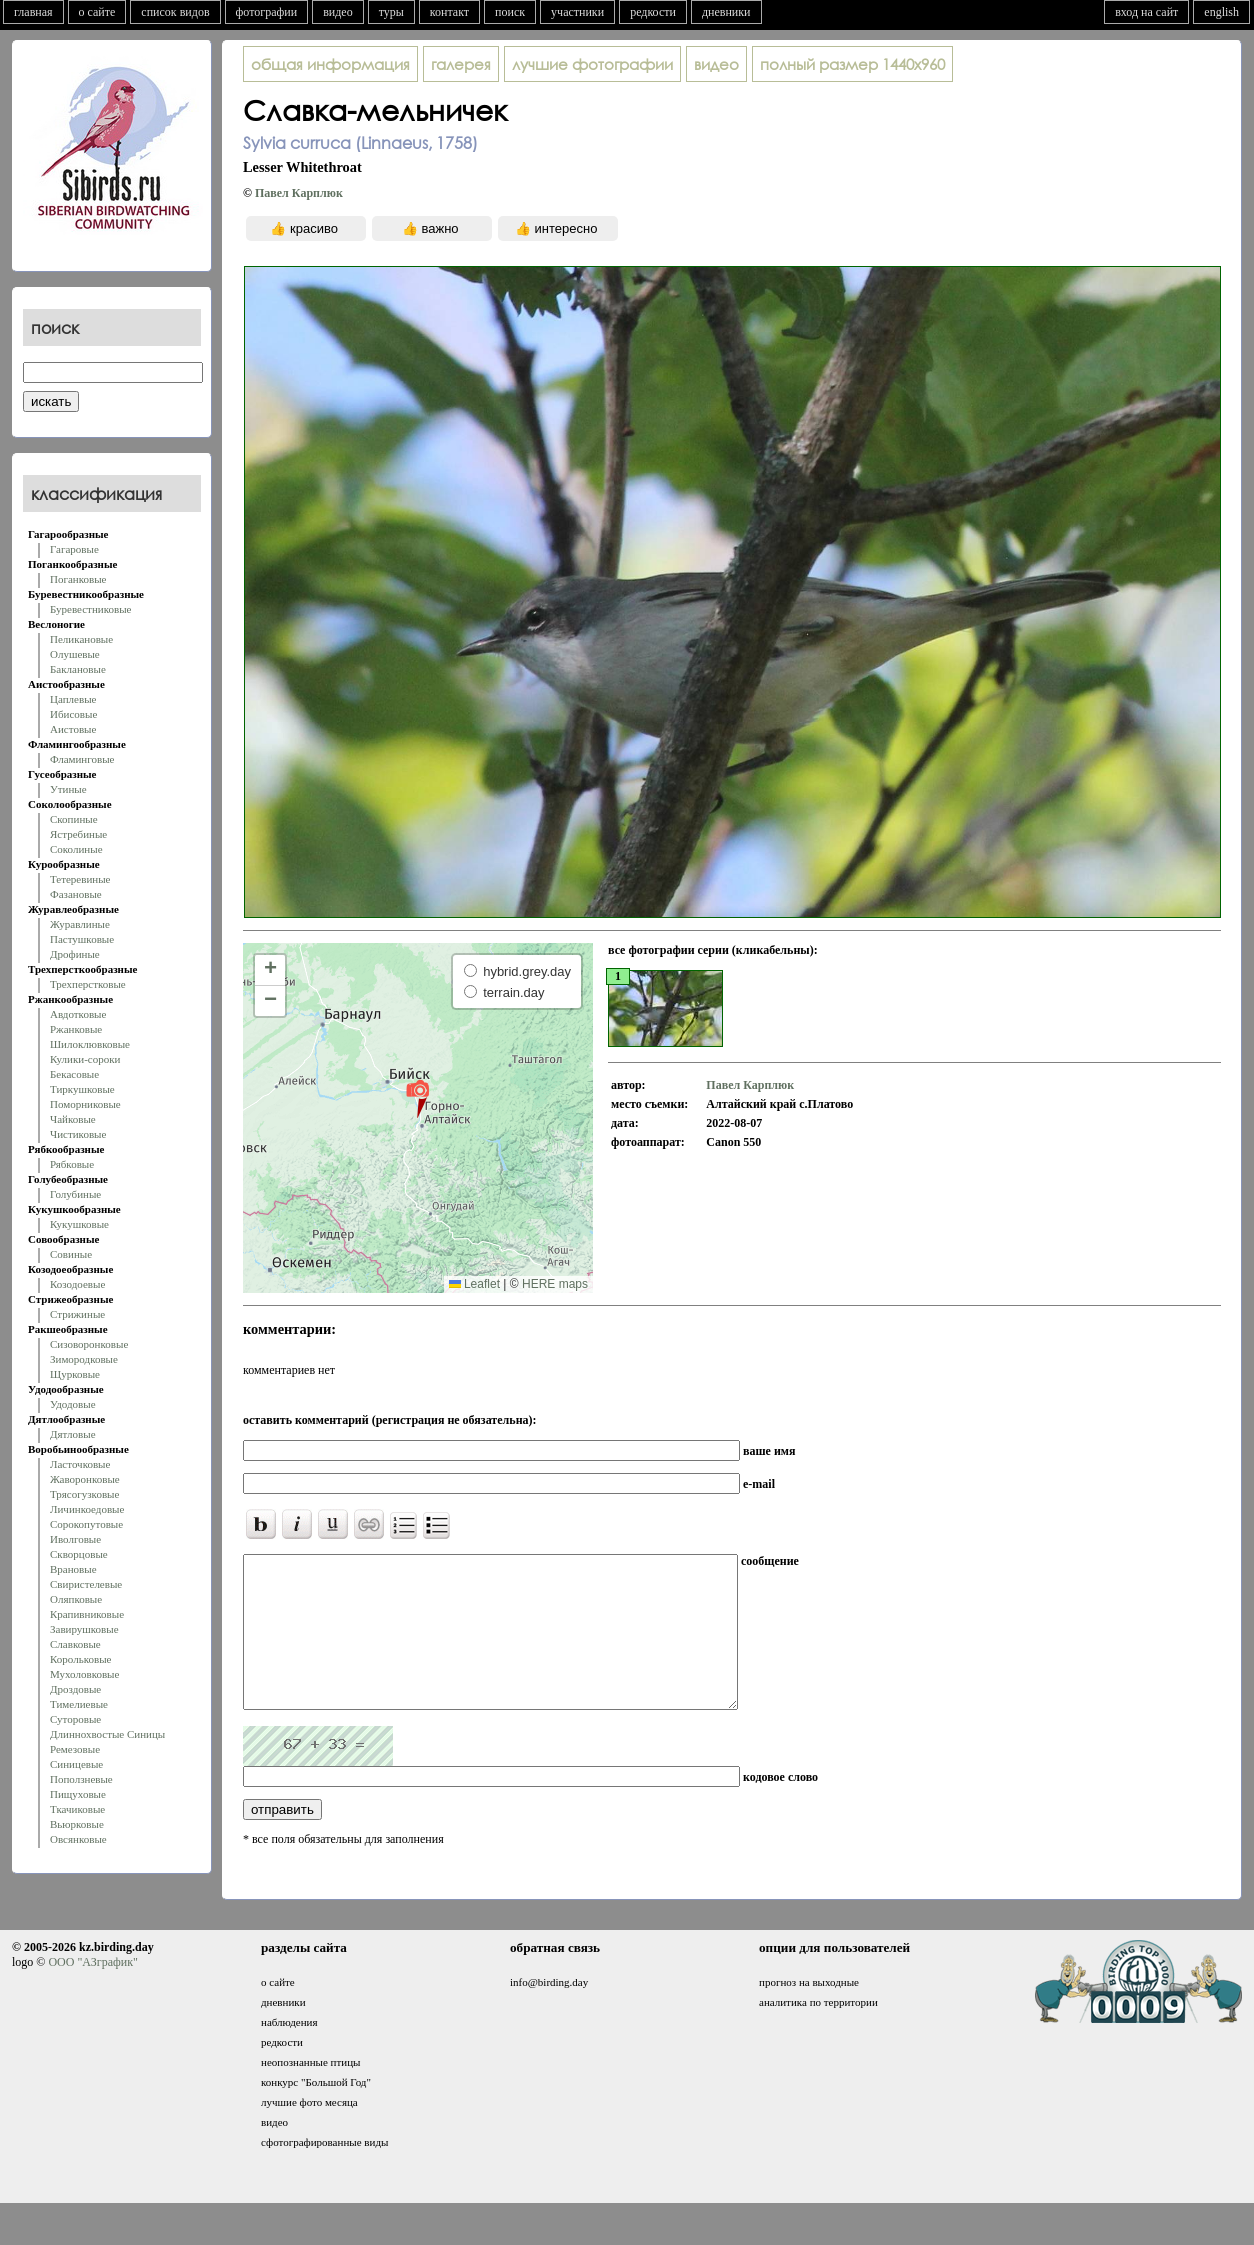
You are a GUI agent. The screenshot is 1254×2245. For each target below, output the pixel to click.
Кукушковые (79, 1224)
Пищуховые (78, 1794)
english (1221, 12)
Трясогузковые (84, 1494)
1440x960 (852, 64)
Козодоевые (77, 1284)
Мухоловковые (84, 1674)
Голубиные (75, 1194)
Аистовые (73, 729)
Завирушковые (84, 1629)
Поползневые (81, 1779)
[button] (417, 1098)
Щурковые (75, 1374)
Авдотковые (78, 1014)
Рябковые (72, 1164)
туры (391, 12)
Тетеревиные (80, 879)
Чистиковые (78, 1134)
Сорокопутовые (86, 1524)
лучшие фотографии (592, 64)
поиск (510, 12)
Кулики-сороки (85, 1059)
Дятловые (73, 1434)
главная (33, 12)
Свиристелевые (86, 1584)
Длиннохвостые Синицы (107, 1734)
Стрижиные (77, 1314)
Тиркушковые (82, 1089)
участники (577, 12)
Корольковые (80, 1659)
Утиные (68, 789)
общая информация (330, 64)
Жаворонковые (85, 1479)
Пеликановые (81, 639)
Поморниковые (85, 1104)
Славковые (75, 1644)
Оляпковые (76, 1599)
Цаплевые (73, 699)
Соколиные (76, 849)
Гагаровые (74, 549)
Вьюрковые (77, 1824)
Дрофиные (75, 954)
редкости (653, 12)
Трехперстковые (88, 984)
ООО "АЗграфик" (92, 1992)
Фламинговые (82, 759)
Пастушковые (82, 939)
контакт (449, 12)
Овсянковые (78, 1839)
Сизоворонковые (89, 1344)
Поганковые (78, 579)
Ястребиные (78, 834)
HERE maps (555, 1284)
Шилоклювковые (90, 1044)
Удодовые (73, 1404)
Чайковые (73, 1119)
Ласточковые (80, 1464)
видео (338, 12)
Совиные (71, 1254)
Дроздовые (75, 1689)
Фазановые (76, 894)
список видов (175, 12)
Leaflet (474, 1284)
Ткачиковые (77, 1809)
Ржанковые (76, 1029)
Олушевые (75, 654)
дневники (726, 12)
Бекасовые (74, 1074)
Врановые (73, 1569)
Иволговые (75, 1539)
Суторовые (75, 1719)
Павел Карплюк (299, 193)
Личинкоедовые (87, 1509)
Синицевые (76, 1764)
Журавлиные (80, 924)
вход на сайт (1146, 12)
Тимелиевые (79, 1704)
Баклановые (78, 669)
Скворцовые (79, 1554)
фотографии (267, 12)
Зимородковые (84, 1359)
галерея (461, 64)
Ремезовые (75, 1749)
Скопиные (74, 819)
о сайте (97, 12)
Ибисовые (73, 714)
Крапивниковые (87, 1614)
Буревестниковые (90, 609)
